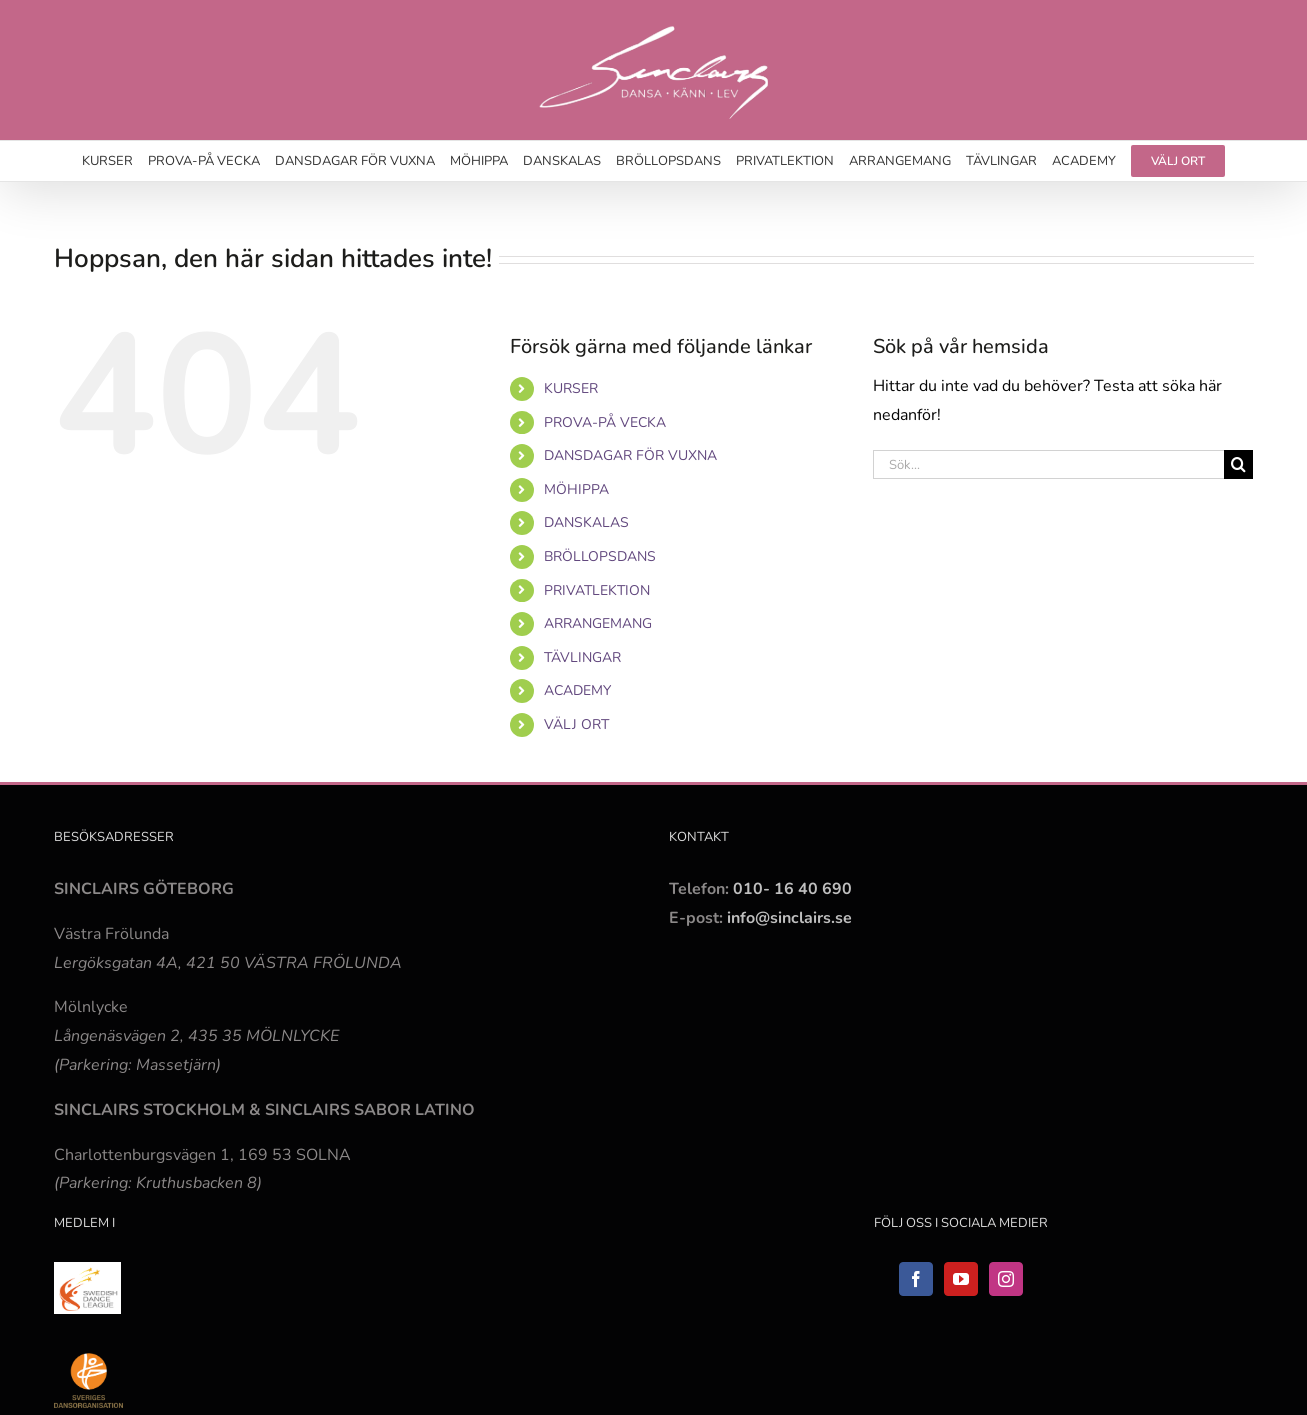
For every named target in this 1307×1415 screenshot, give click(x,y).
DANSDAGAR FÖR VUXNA (630, 455)
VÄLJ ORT (576, 724)
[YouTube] (961, 1279)
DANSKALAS (586, 522)
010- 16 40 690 (792, 889)
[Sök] (1238, 464)
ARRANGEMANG (598, 623)
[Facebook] (916, 1279)
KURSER (571, 388)
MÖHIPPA (576, 489)
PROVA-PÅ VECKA (605, 422)
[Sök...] (1048, 464)
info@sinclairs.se (787, 918)
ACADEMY (577, 690)
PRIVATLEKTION (597, 590)
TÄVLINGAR (582, 657)
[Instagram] (1006, 1279)
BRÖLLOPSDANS (600, 556)
